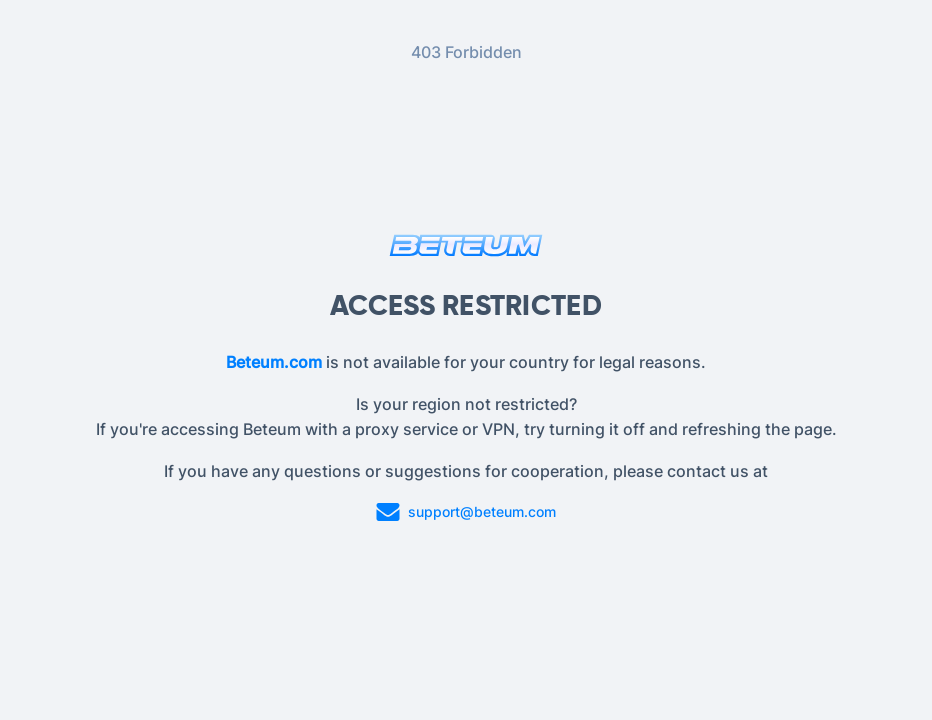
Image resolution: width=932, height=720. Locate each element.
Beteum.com (274, 362)
